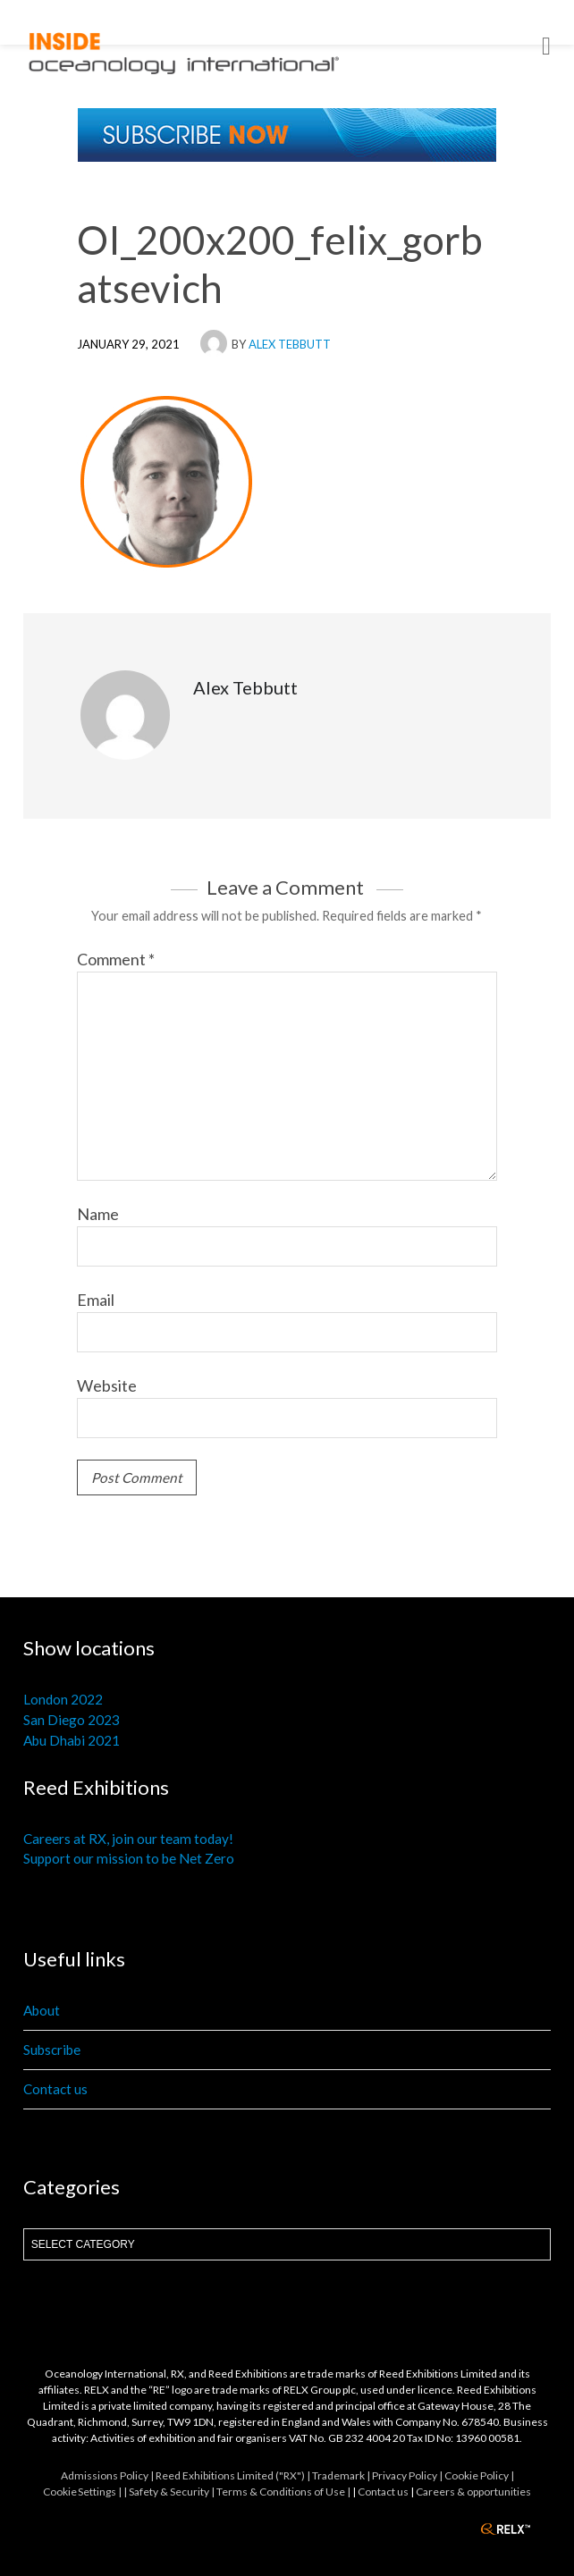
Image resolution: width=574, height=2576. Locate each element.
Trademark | (342, 2475)
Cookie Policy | (479, 2475)
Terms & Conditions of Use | (284, 2491)
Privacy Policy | (408, 2475)
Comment (116, 959)
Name (98, 1214)
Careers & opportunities (473, 2491)
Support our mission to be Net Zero (128, 1858)
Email (95, 1299)
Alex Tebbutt (290, 344)
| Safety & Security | (169, 2491)
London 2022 (63, 1699)
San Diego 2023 (71, 1720)
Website (107, 1385)
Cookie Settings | (83, 2491)
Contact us (55, 2089)
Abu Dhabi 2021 (71, 1740)
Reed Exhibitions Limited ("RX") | (234, 2475)
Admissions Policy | (108, 2475)
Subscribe (51, 2049)
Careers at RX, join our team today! (128, 1839)
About (41, 2010)
